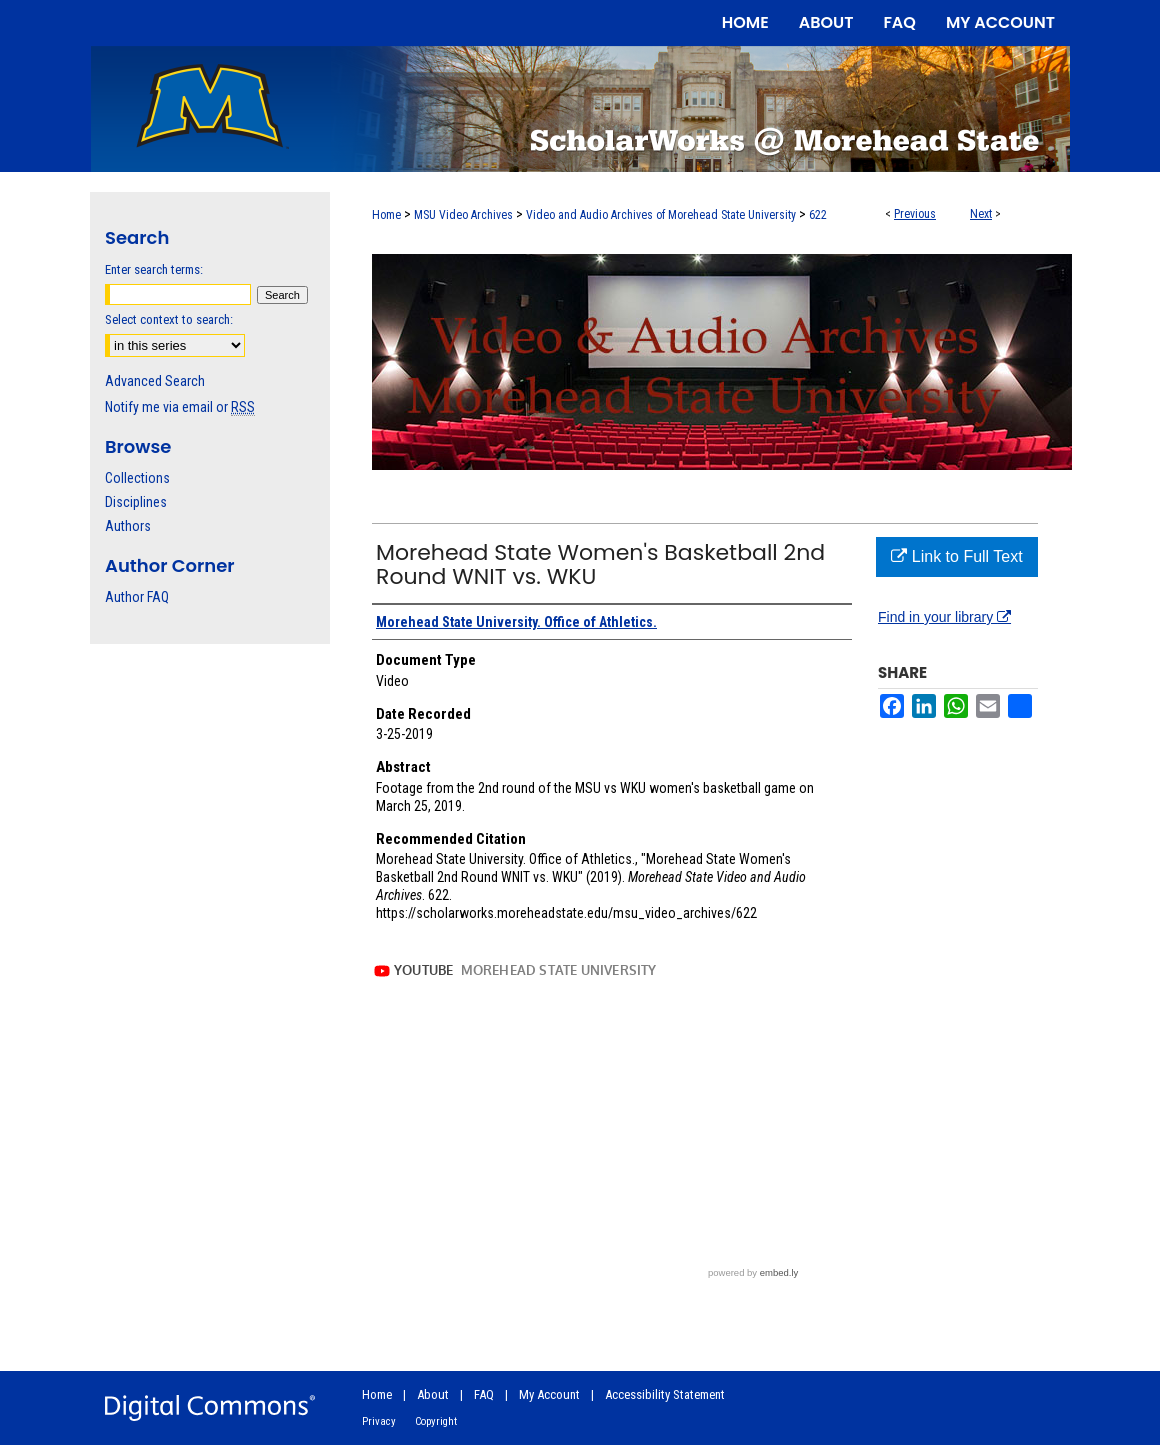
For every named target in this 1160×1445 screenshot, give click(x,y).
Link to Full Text (956, 556)
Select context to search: (169, 319)
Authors (128, 526)
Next (981, 214)
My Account (549, 1394)
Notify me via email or (180, 407)
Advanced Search (155, 381)
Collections (137, 478)
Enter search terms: (154, 269)
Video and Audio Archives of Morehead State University (661, 215)
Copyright (436, 1421)
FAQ (484, 1394)
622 (818, 215)
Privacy (379, 1421)
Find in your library (944, 617)
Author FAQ (137, 597)
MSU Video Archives (463, 215)
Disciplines (136, 502)
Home (386, 215)
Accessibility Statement (665, 1394)
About (433, 1394)
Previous (915, 214)
